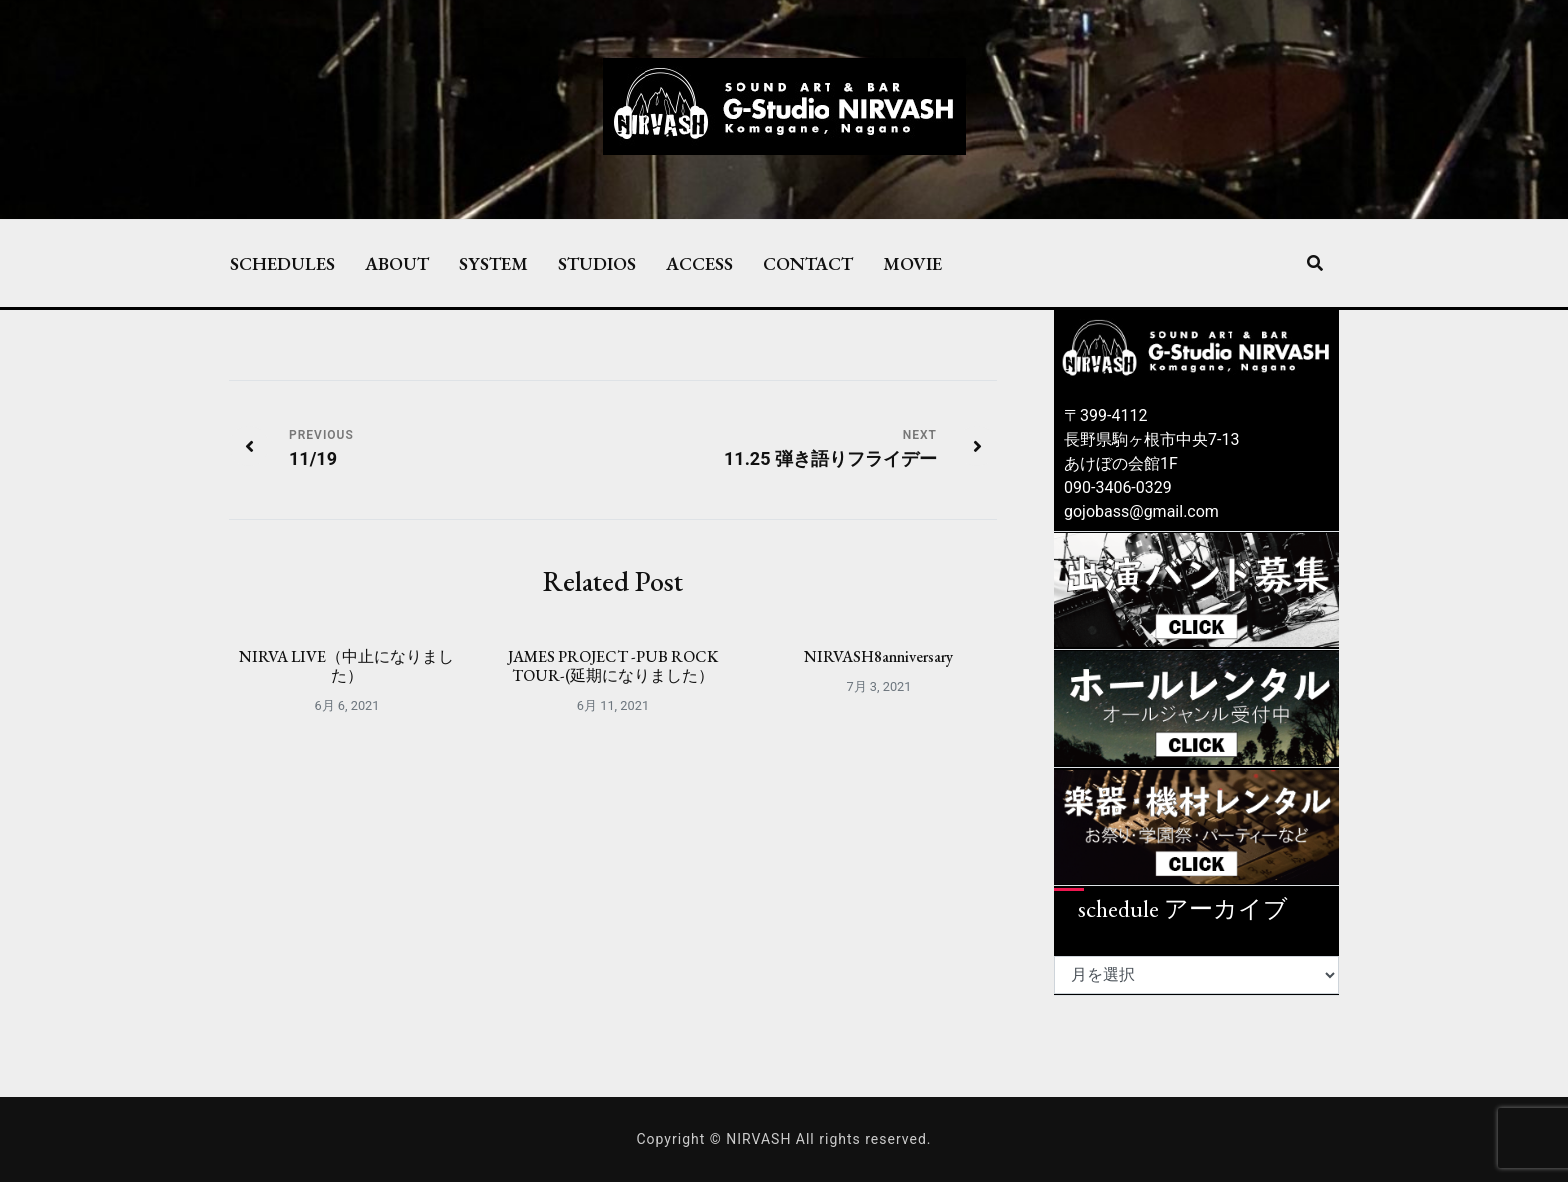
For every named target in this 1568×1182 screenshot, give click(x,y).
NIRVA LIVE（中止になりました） (346, 666)
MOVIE (912, 263)
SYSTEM (493, 263)
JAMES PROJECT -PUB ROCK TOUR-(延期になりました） (613, 666)
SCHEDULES (282, 263)
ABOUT (397, 263)
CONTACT (808, 263)
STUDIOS (597, 263)
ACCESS (699, 263)
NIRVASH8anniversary (878, 656)
